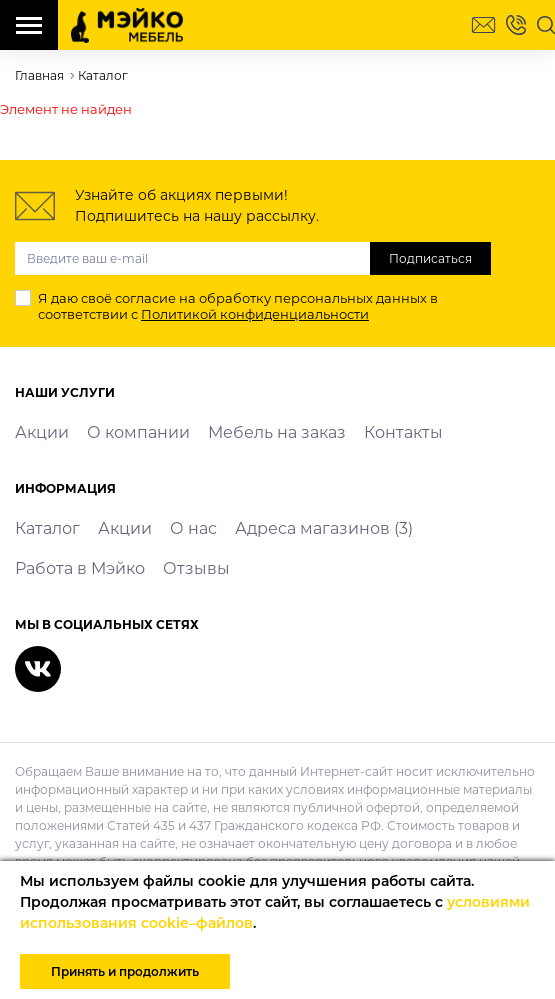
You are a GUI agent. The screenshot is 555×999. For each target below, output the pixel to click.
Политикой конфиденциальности (255, 314)
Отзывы (196, 568)
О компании (138, 432)
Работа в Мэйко (80, 568)
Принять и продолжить (125, 971)
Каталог (47, 528)
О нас (193, 528)
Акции (42, 432)
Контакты (403, 432)
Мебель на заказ (277, 432)
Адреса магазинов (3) (324, 528)
